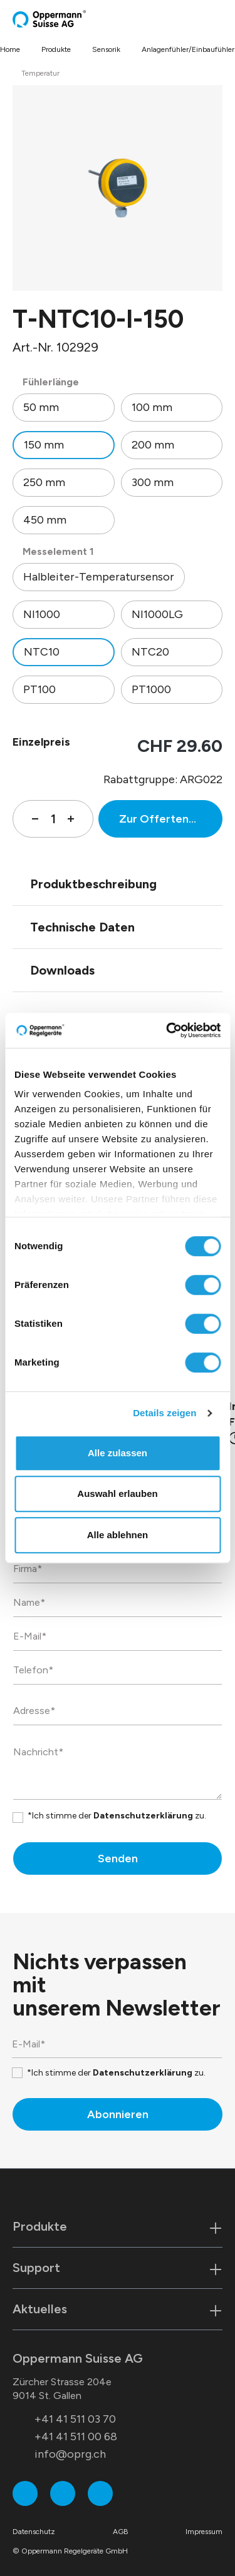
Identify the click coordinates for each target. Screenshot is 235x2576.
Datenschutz (34, 2531)
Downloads (62, 970)
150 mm (44, 445)
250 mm (44, 482)
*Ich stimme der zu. (117, 1815)
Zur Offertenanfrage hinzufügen (170, 819)
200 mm (153, 445)
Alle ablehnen (118, 1534)
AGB (120, 2531)
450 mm (44, 520)
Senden (118, 1858)
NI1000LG (157, 614)
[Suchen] (194, 18)
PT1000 (151, 689)
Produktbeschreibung (93, 883)
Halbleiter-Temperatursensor (98, 577)
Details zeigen (164, 1412)
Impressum (203, 2531)
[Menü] (218, 18)
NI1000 (41, 614)
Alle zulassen (117, 1453)
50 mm (41, 407)
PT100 (39, 689)
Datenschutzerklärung (143, 1815)
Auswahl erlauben (117, 1493)
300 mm (153, 482)
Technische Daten (82, 927)
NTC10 (42, 652)
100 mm (152, 407)
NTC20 (150, 652)
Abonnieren (118, 2114)
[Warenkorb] (208, 18)
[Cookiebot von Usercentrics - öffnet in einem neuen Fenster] (167, 1030)
